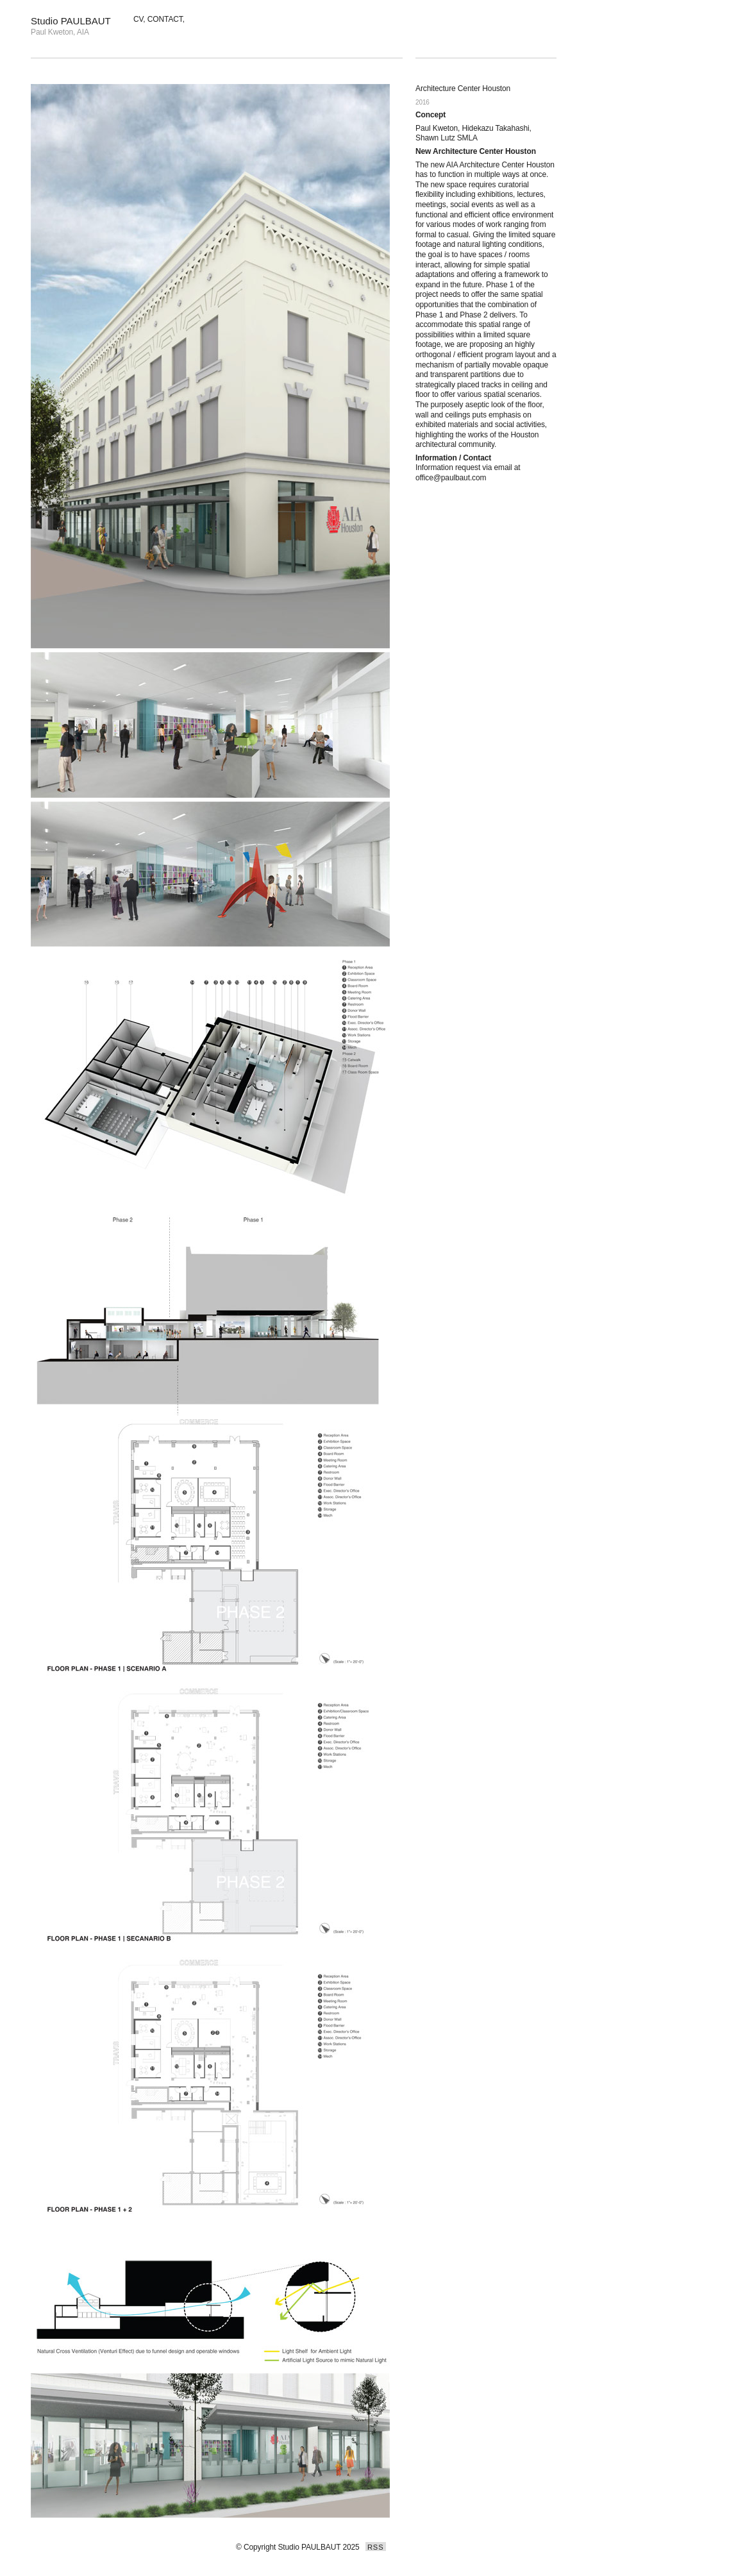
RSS (375, 2547)
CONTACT (165, 19)
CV (138, 19)
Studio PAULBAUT (71, 20)
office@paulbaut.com (450, 477)
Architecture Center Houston (462, 88)
